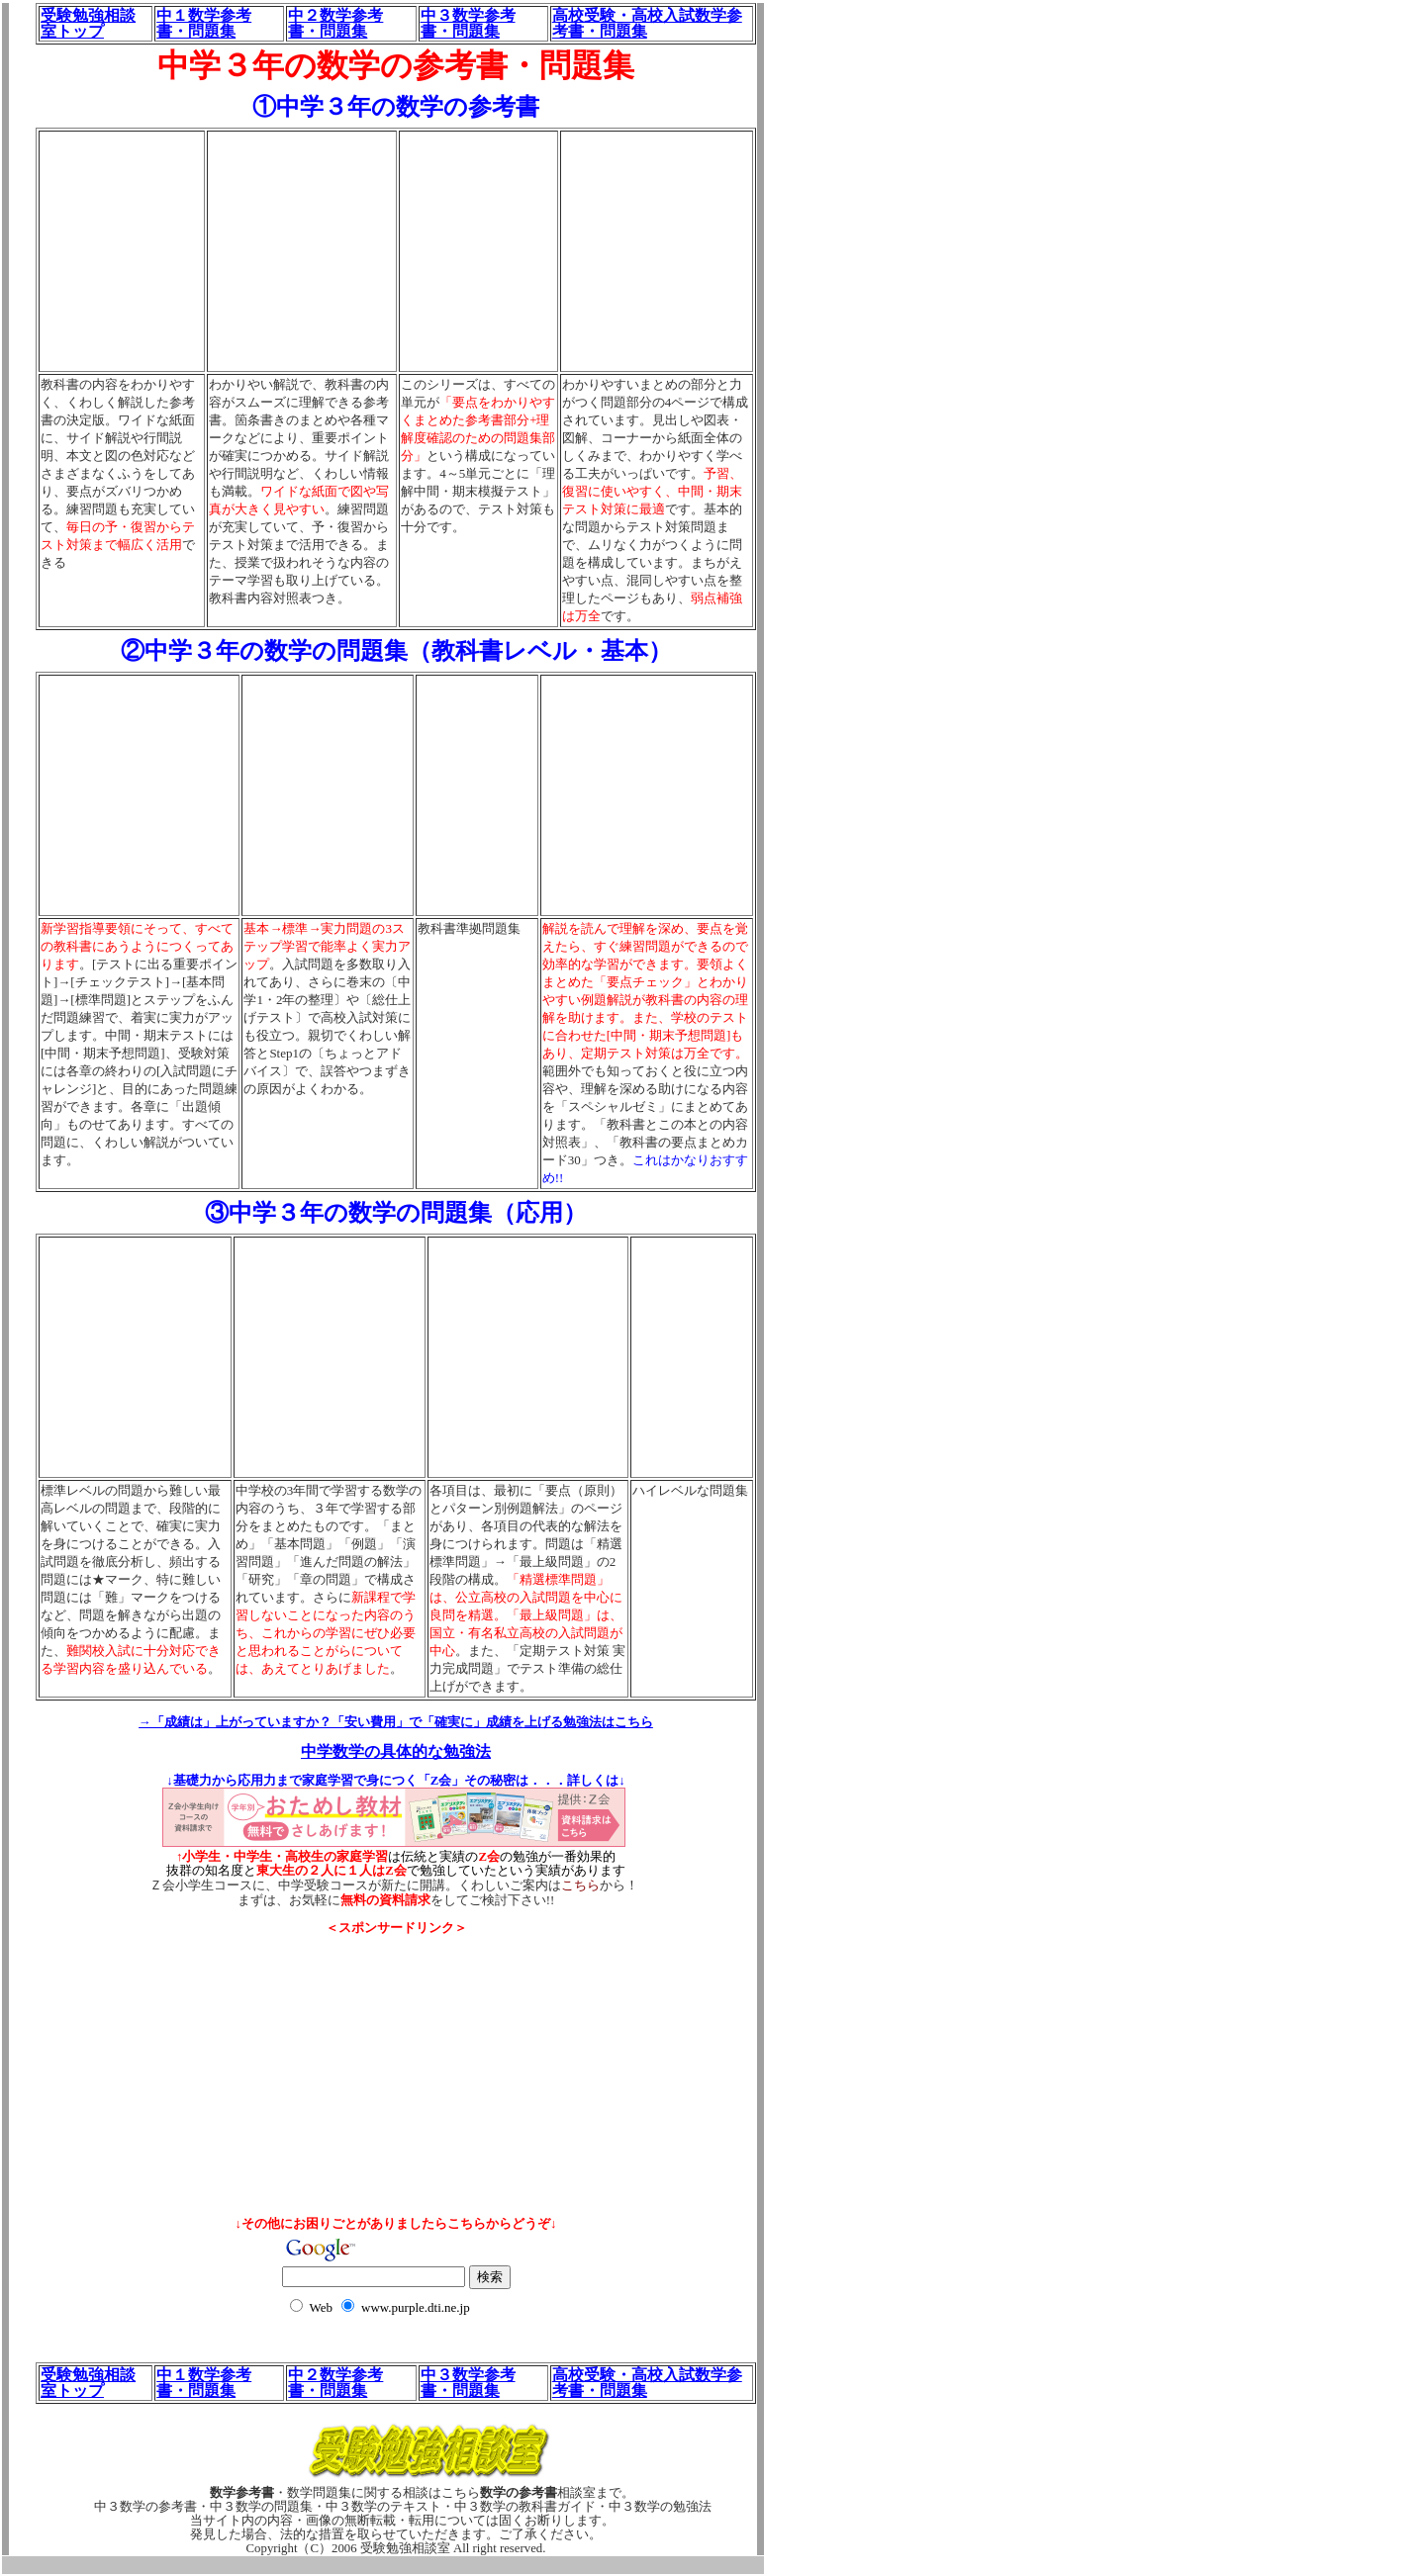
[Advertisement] (396, 1979)
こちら (580, 1885)
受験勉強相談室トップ (88, 23)
